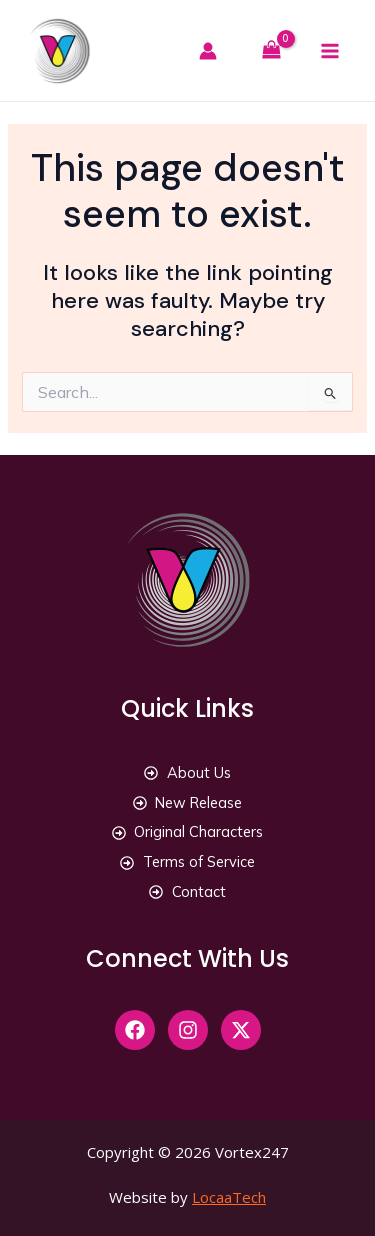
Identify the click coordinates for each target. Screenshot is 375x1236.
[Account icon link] (216, 51)
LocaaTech (229, 1197)
